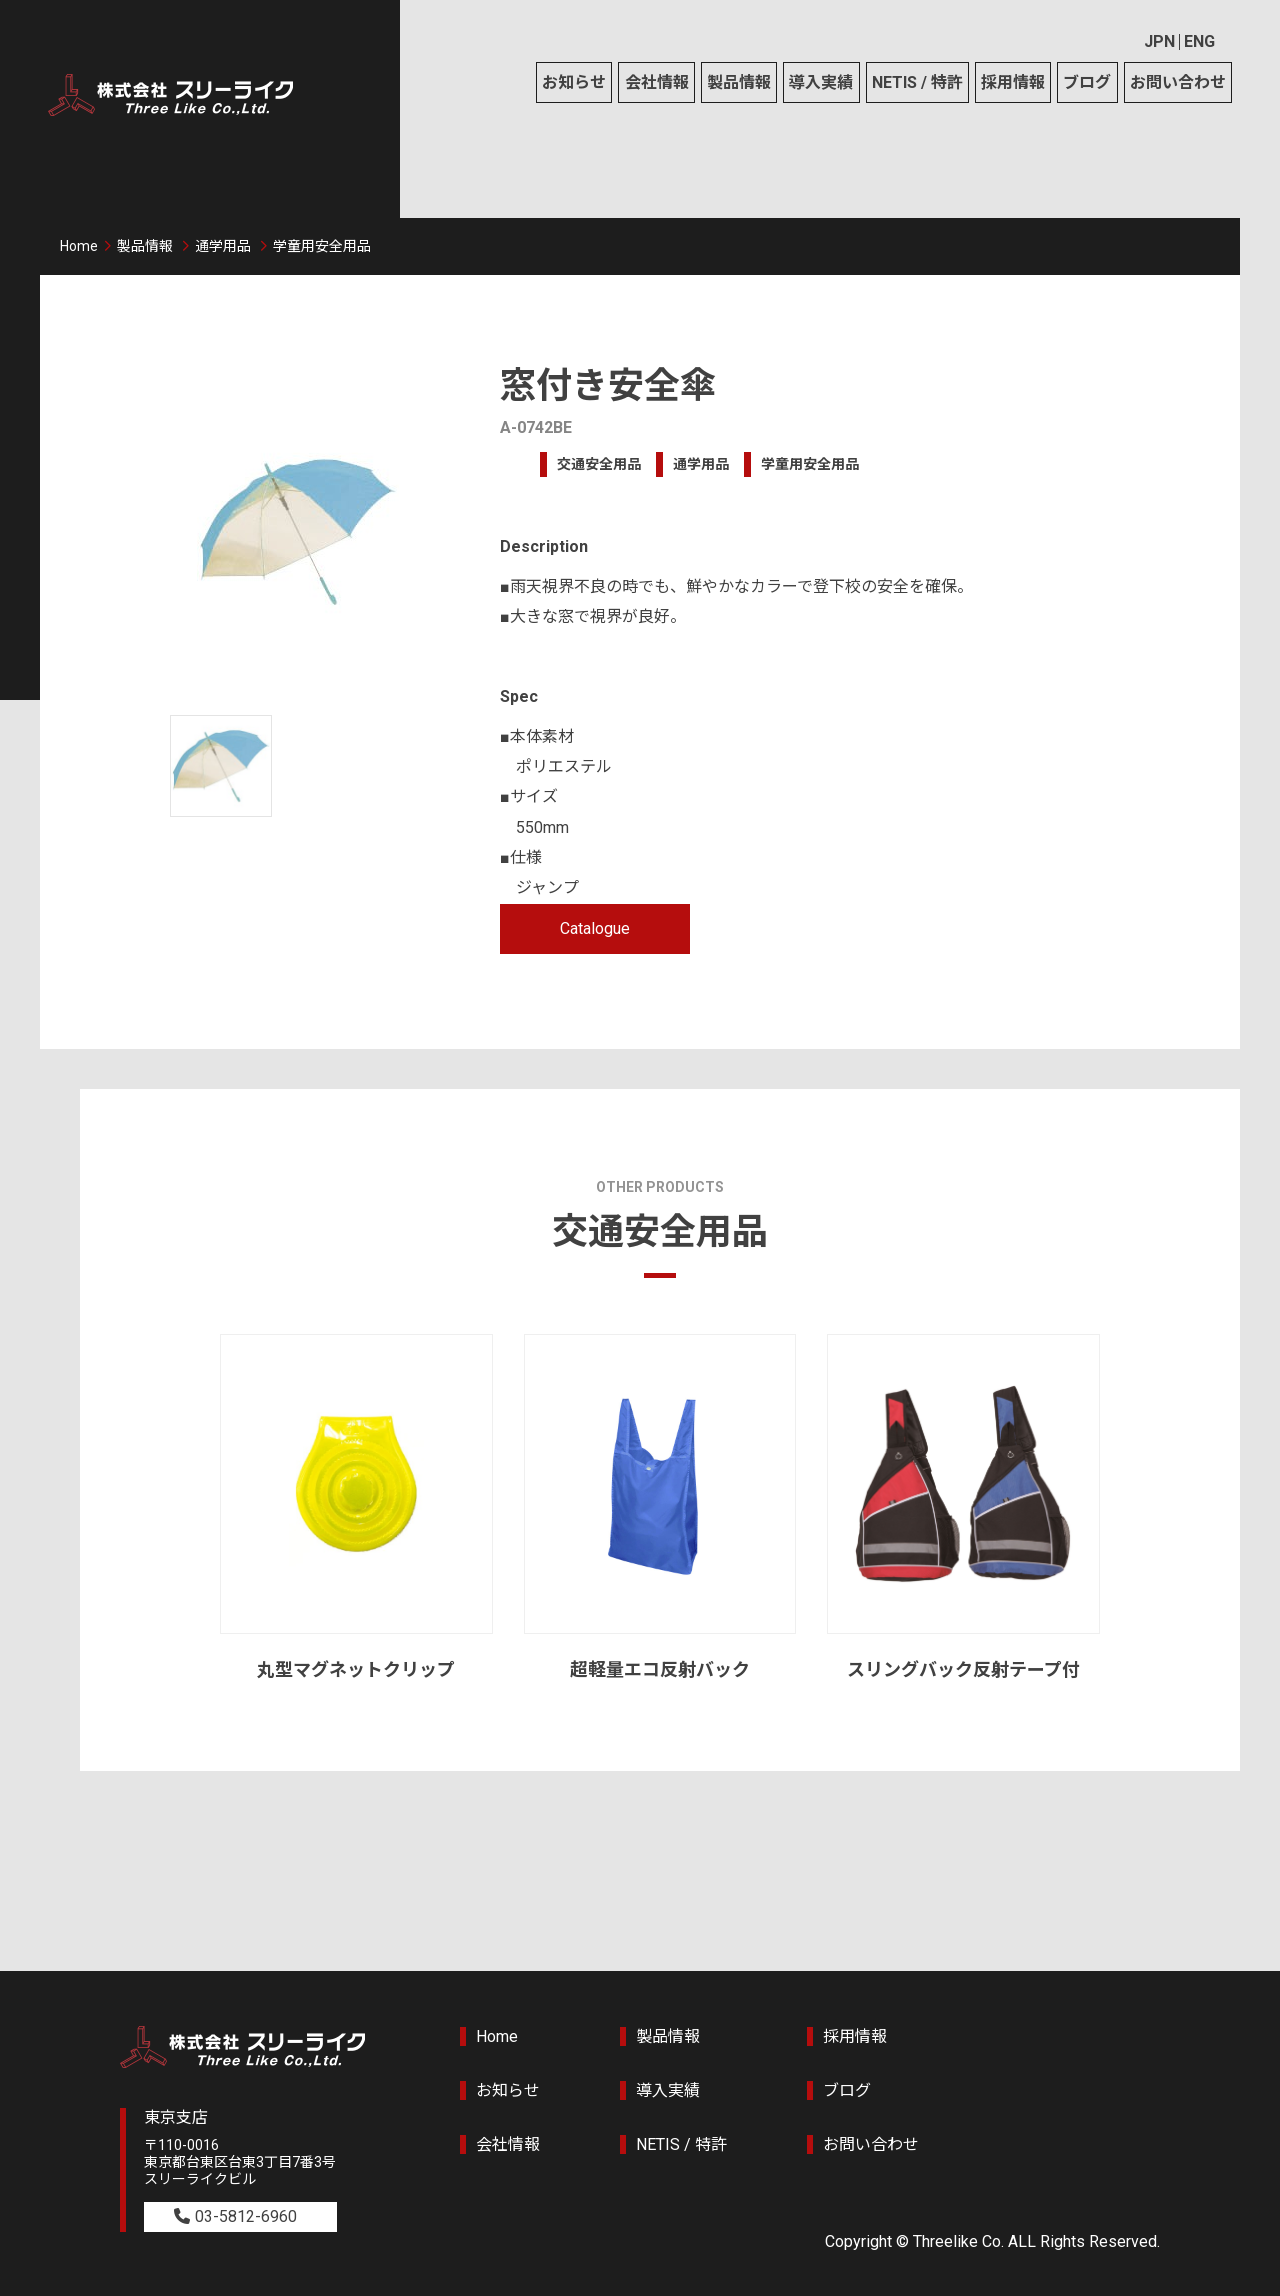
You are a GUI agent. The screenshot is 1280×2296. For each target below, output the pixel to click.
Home (79, 246)
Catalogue (595, 928)
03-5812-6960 (246, 2216)
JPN (1159, 41)
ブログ (1087, 82)
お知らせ (574, 82)
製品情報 (739, 82)
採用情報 (1013, 82)
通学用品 (223, 246)
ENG (1199, 41)
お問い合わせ (1178, 82)
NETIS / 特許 (917, 82)
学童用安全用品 (322, 246)
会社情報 (657, 82)
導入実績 (821, 82)
